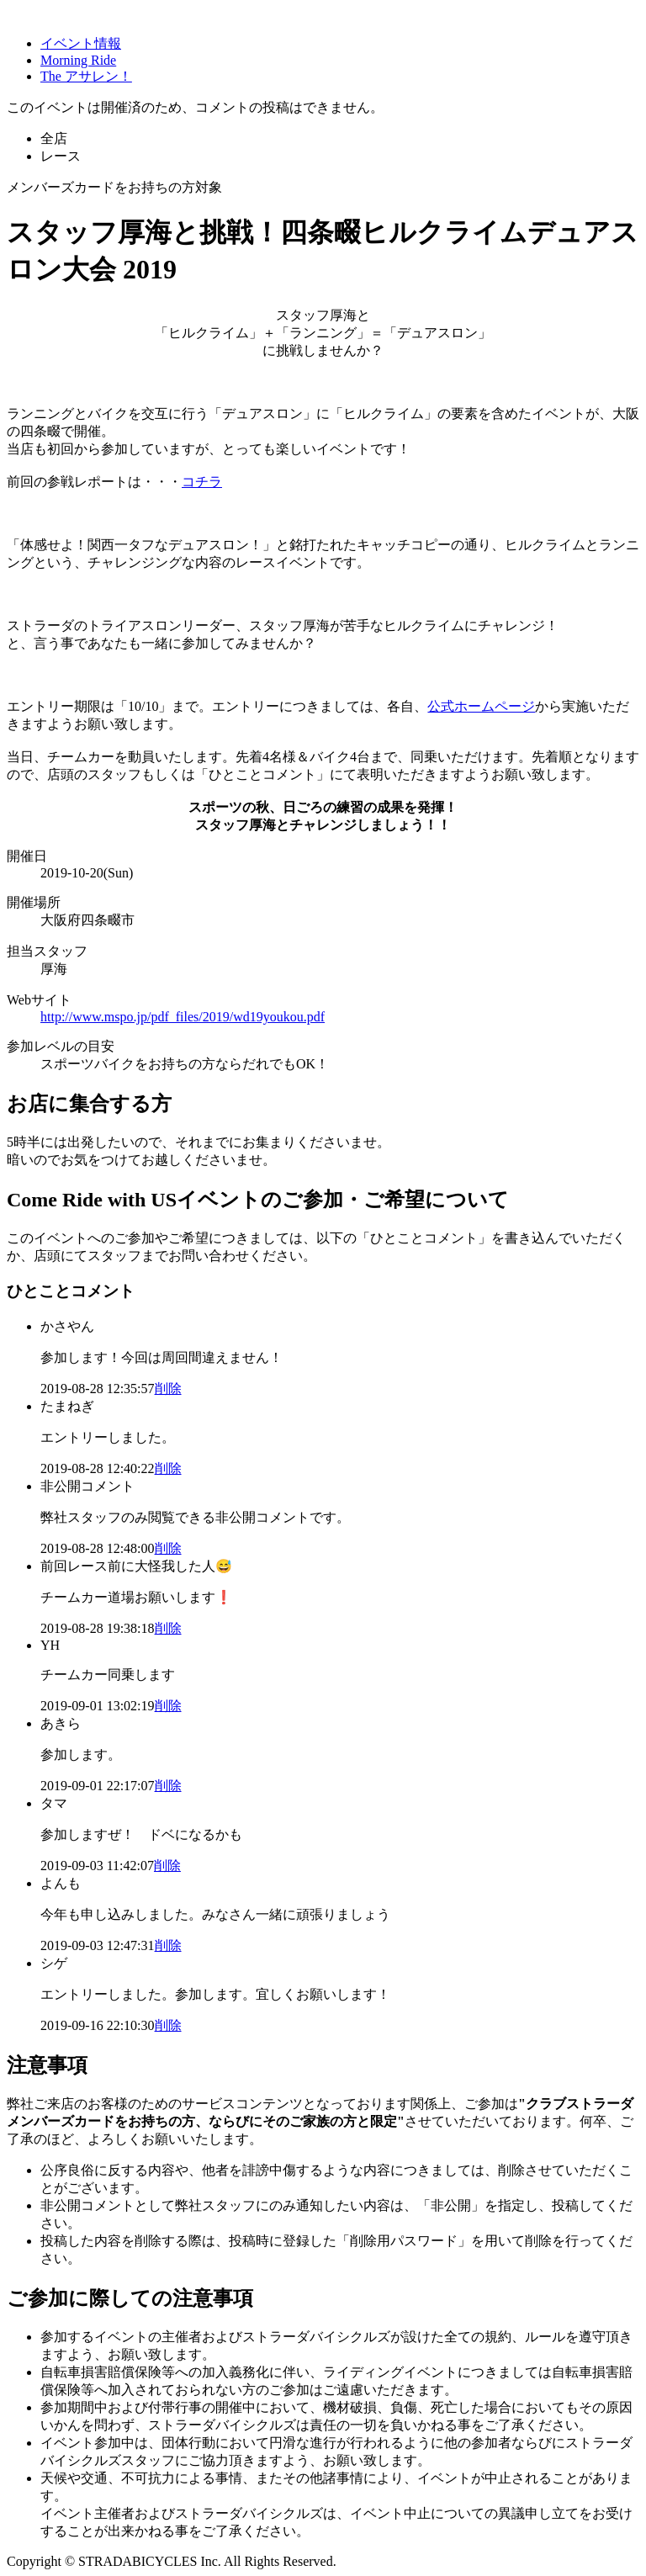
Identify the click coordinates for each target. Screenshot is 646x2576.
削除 (168, 1388)
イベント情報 (80, 43)
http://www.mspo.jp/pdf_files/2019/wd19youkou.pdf (182, 1017)
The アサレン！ (86, 76)
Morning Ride (78, 60)
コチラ (202, 481)
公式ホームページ (481, 706)
